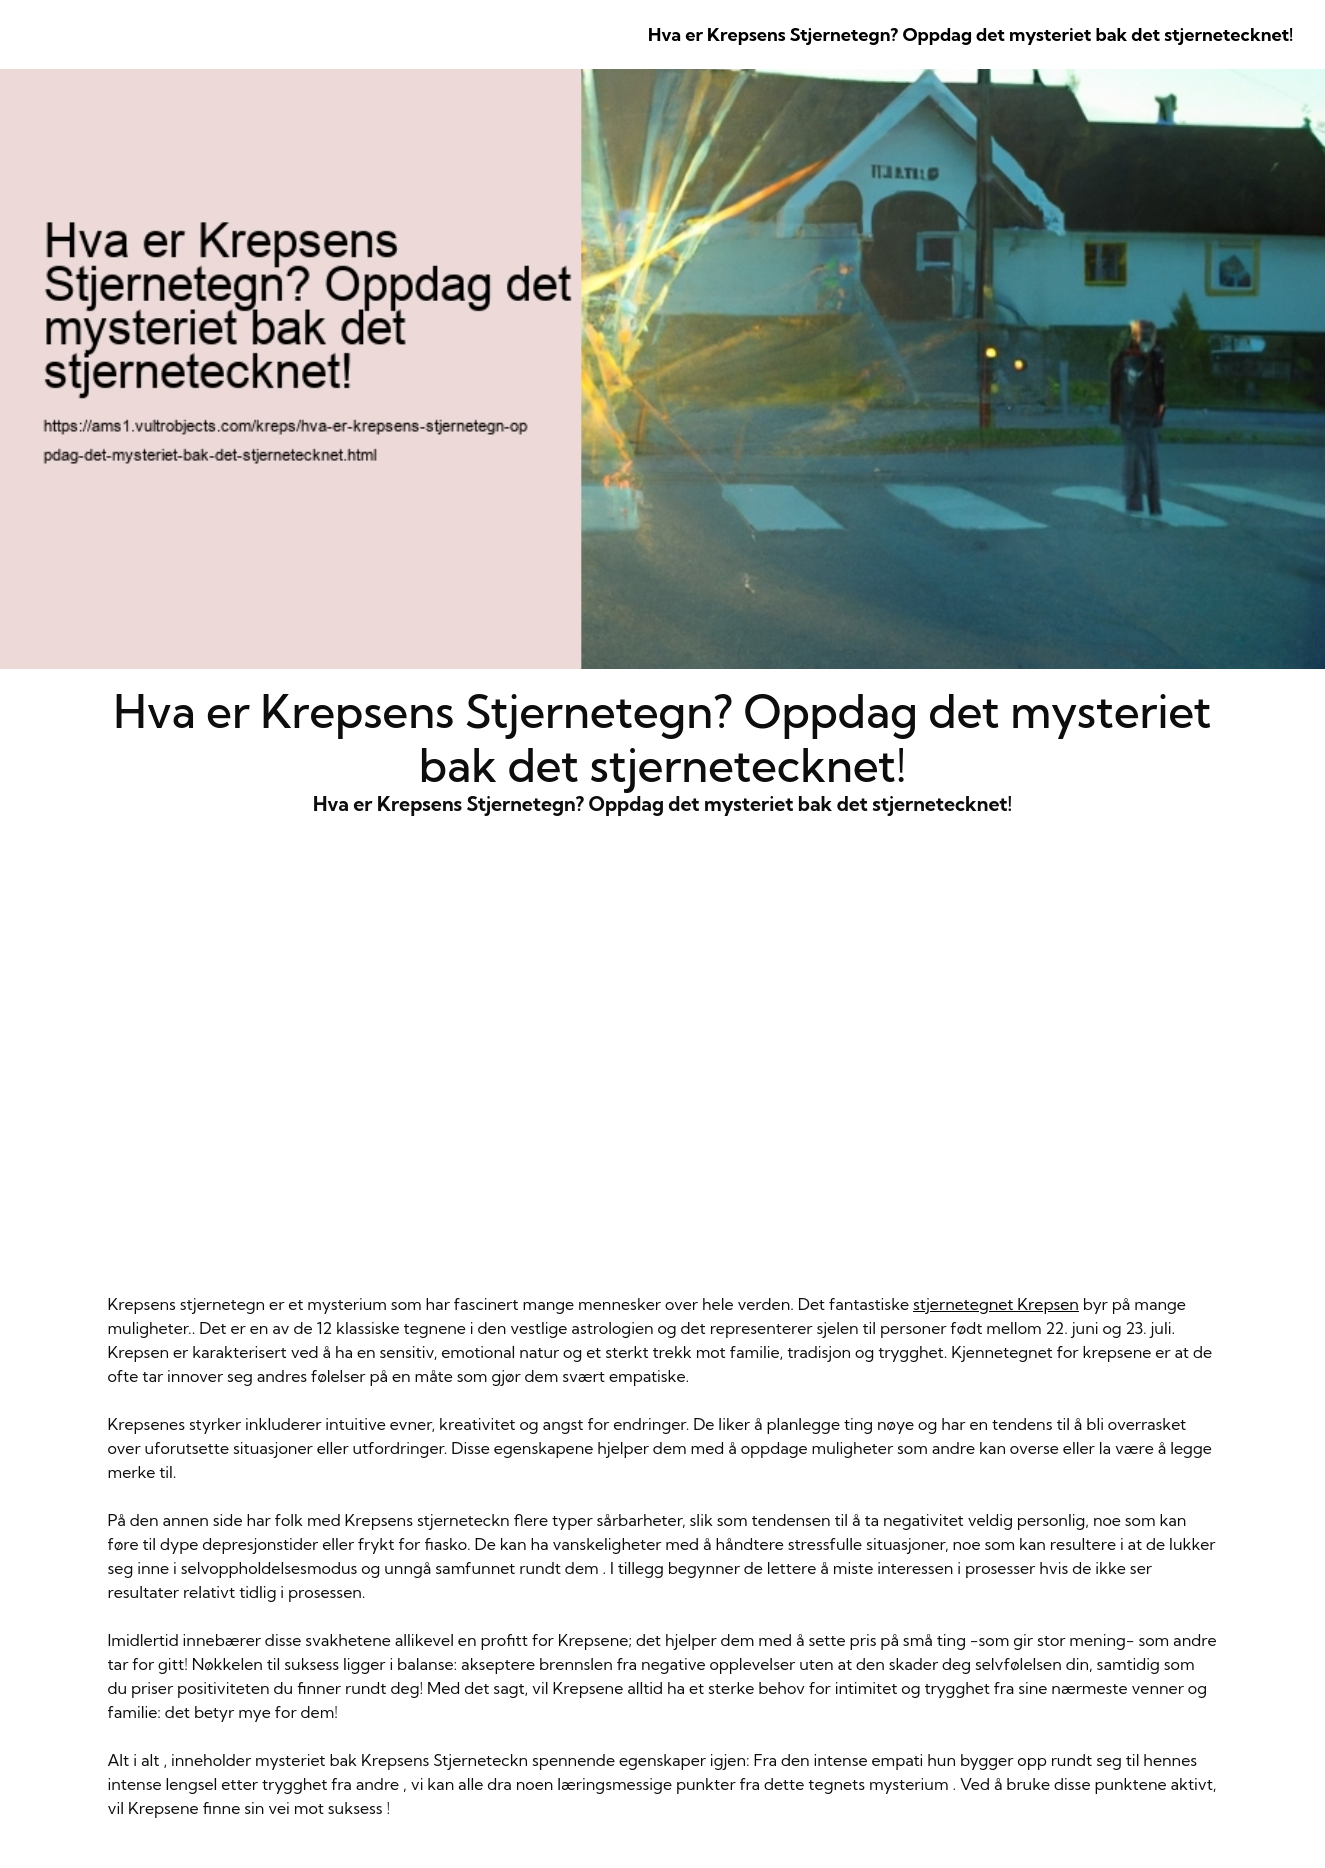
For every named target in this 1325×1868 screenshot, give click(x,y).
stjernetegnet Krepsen (996, 1304)
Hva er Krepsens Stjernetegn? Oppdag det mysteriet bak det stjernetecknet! (970, 34)
